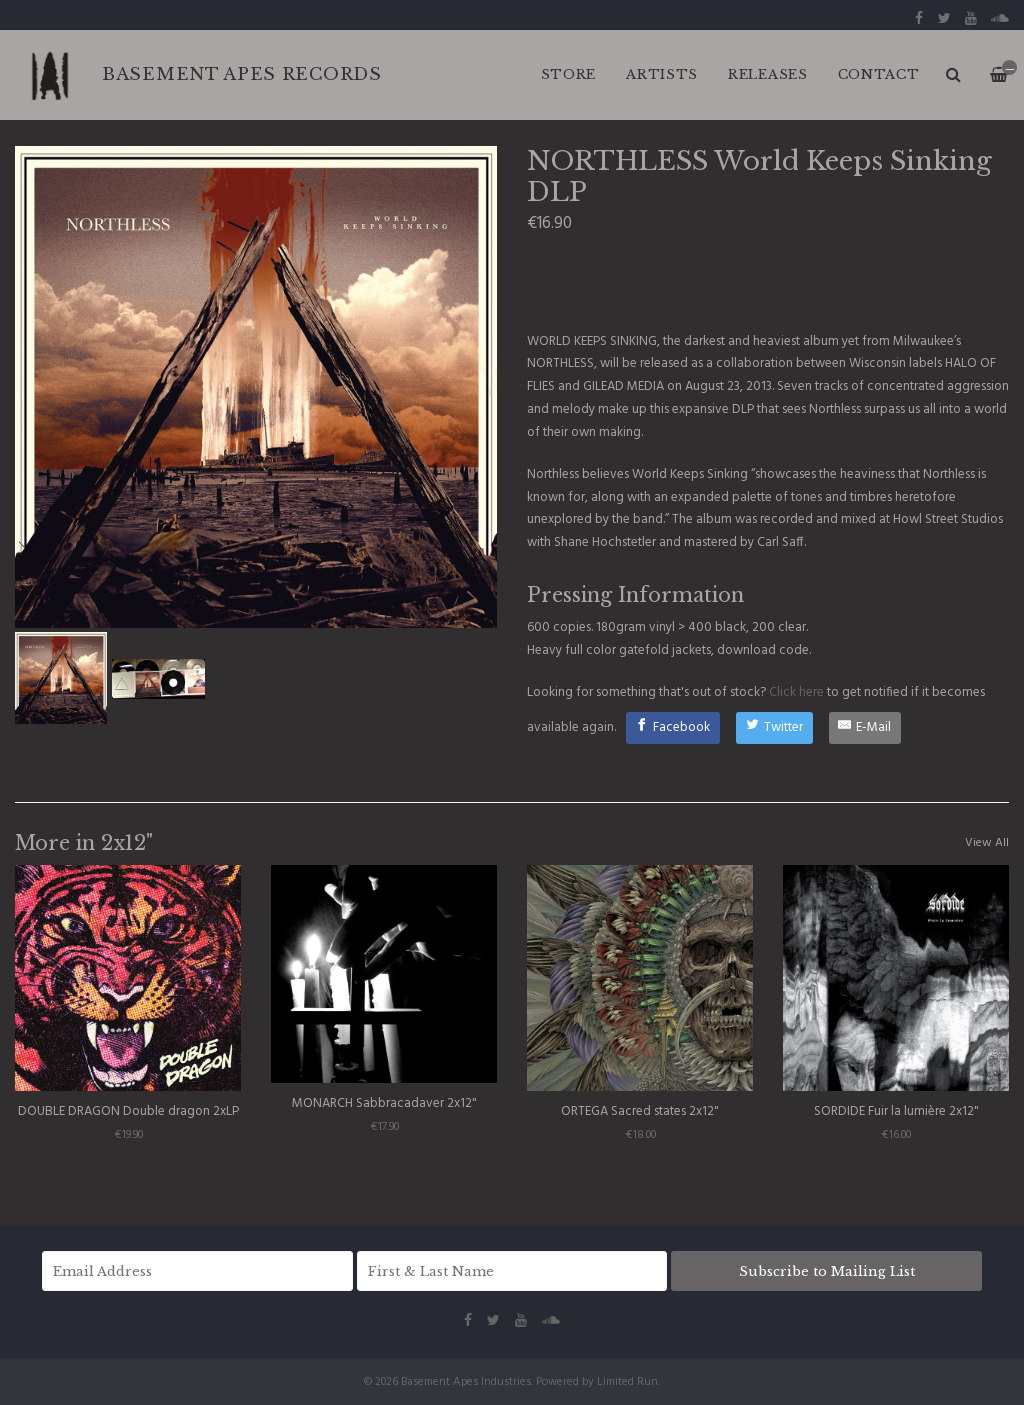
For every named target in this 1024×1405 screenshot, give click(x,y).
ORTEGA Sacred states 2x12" (640, 1111)
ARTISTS (662, 74)
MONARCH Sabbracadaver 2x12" (384, 1103)
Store (569, 74)
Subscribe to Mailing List (827, 1271)
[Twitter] (774, 728)
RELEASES (768, 74)
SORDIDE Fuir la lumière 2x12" (896, 1111)
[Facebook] (673, 728)
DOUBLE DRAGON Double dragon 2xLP (128, 1111)
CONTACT (879, 74)
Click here (796, 692)
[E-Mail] (865, 728)
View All (987, 843)
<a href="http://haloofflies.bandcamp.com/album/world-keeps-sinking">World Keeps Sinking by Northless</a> (768, 281)
